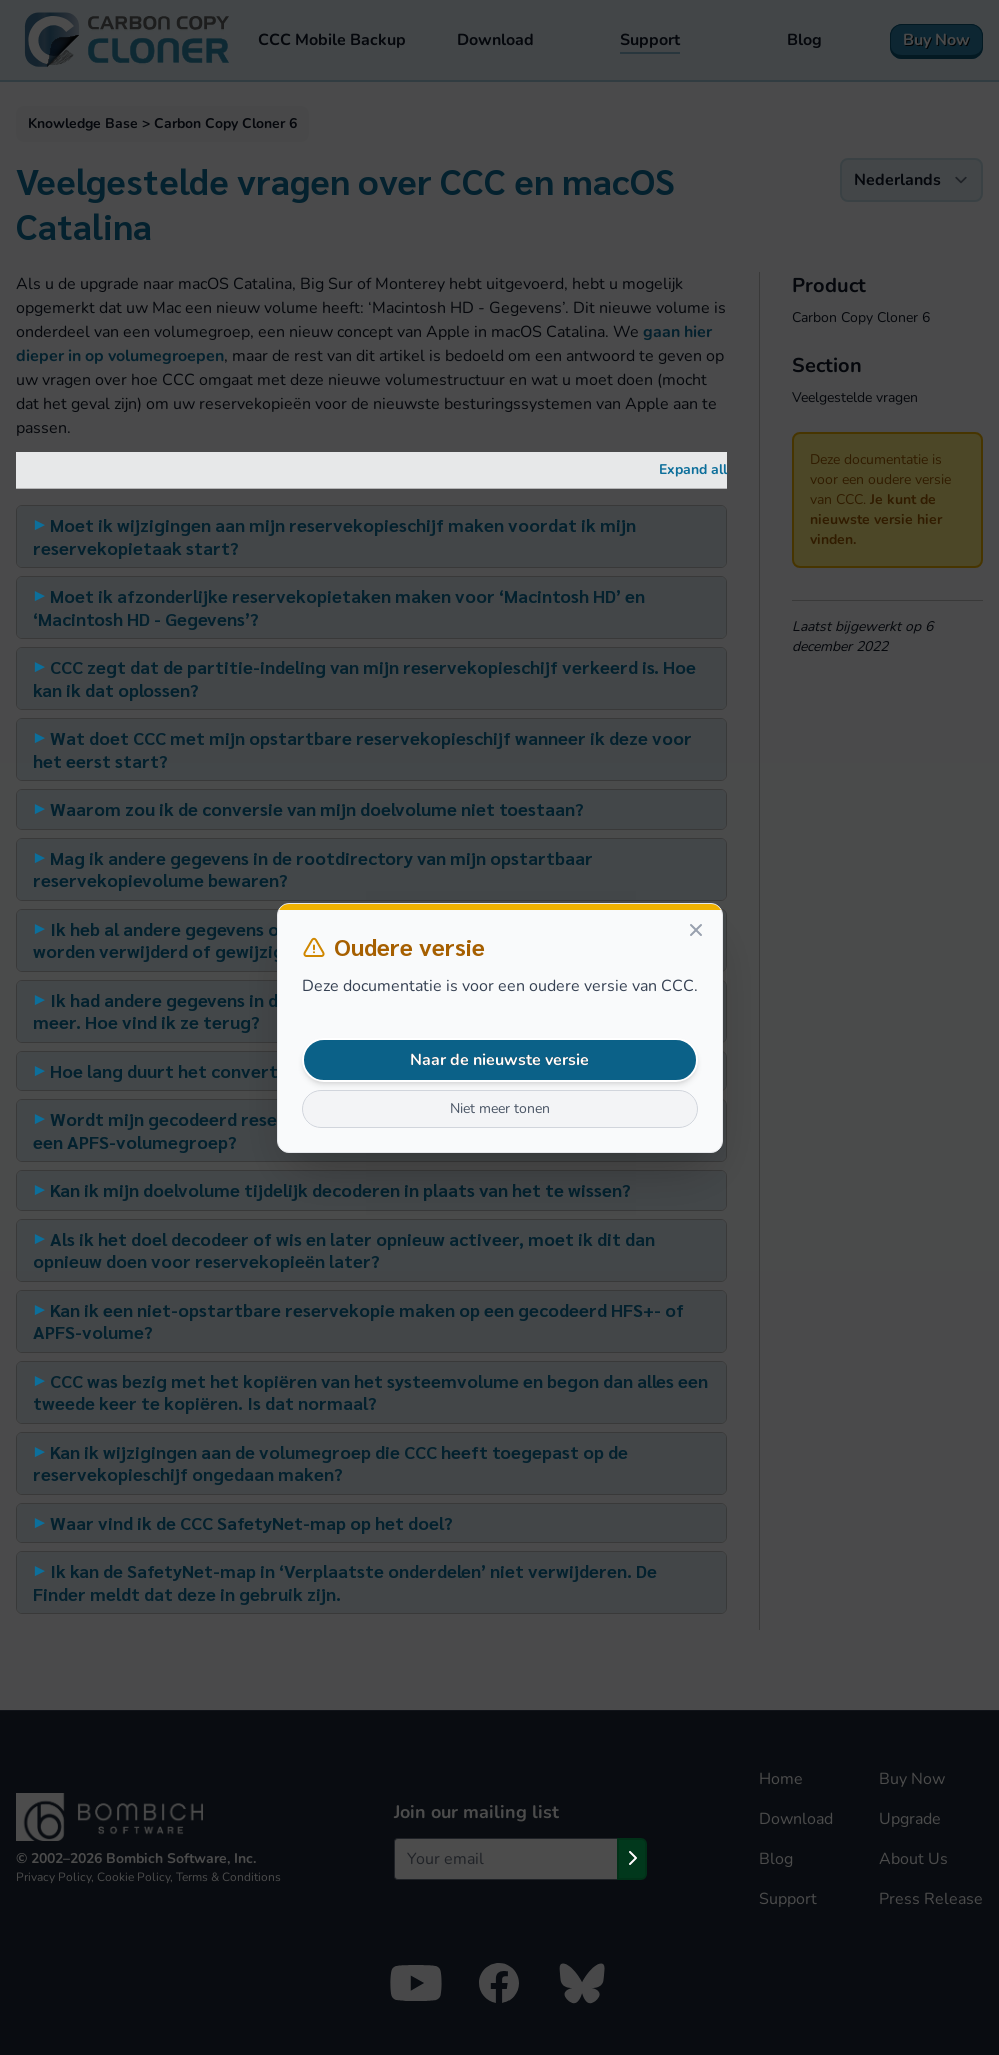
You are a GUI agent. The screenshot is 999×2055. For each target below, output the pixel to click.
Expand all (693, 469)
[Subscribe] (632, 1859)
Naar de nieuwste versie (499, 1060)
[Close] (696, 930)
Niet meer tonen (500, 1108)
